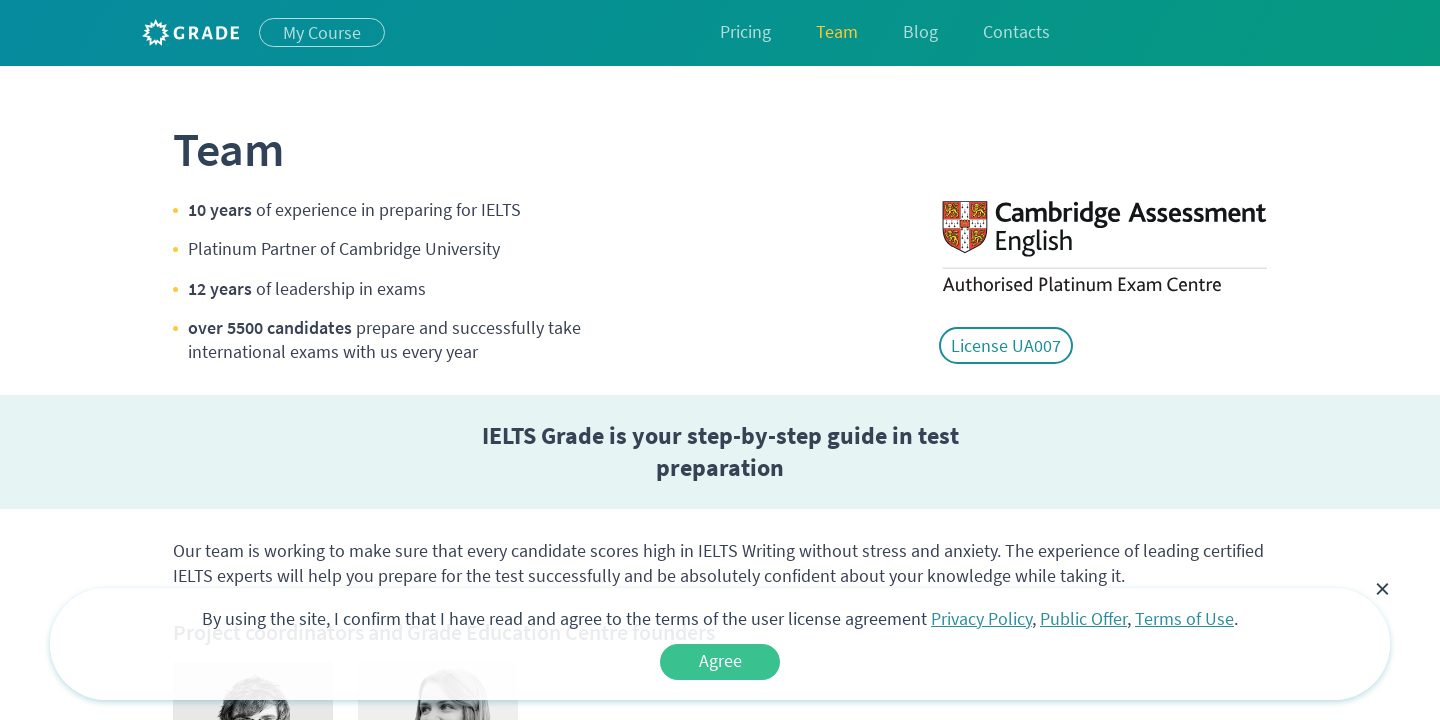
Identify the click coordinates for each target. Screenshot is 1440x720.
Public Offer (1083, 618)
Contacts (1016, 31)
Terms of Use (1184, 618)
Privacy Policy (981, 618)
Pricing (745, 31)
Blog (920, 31)
